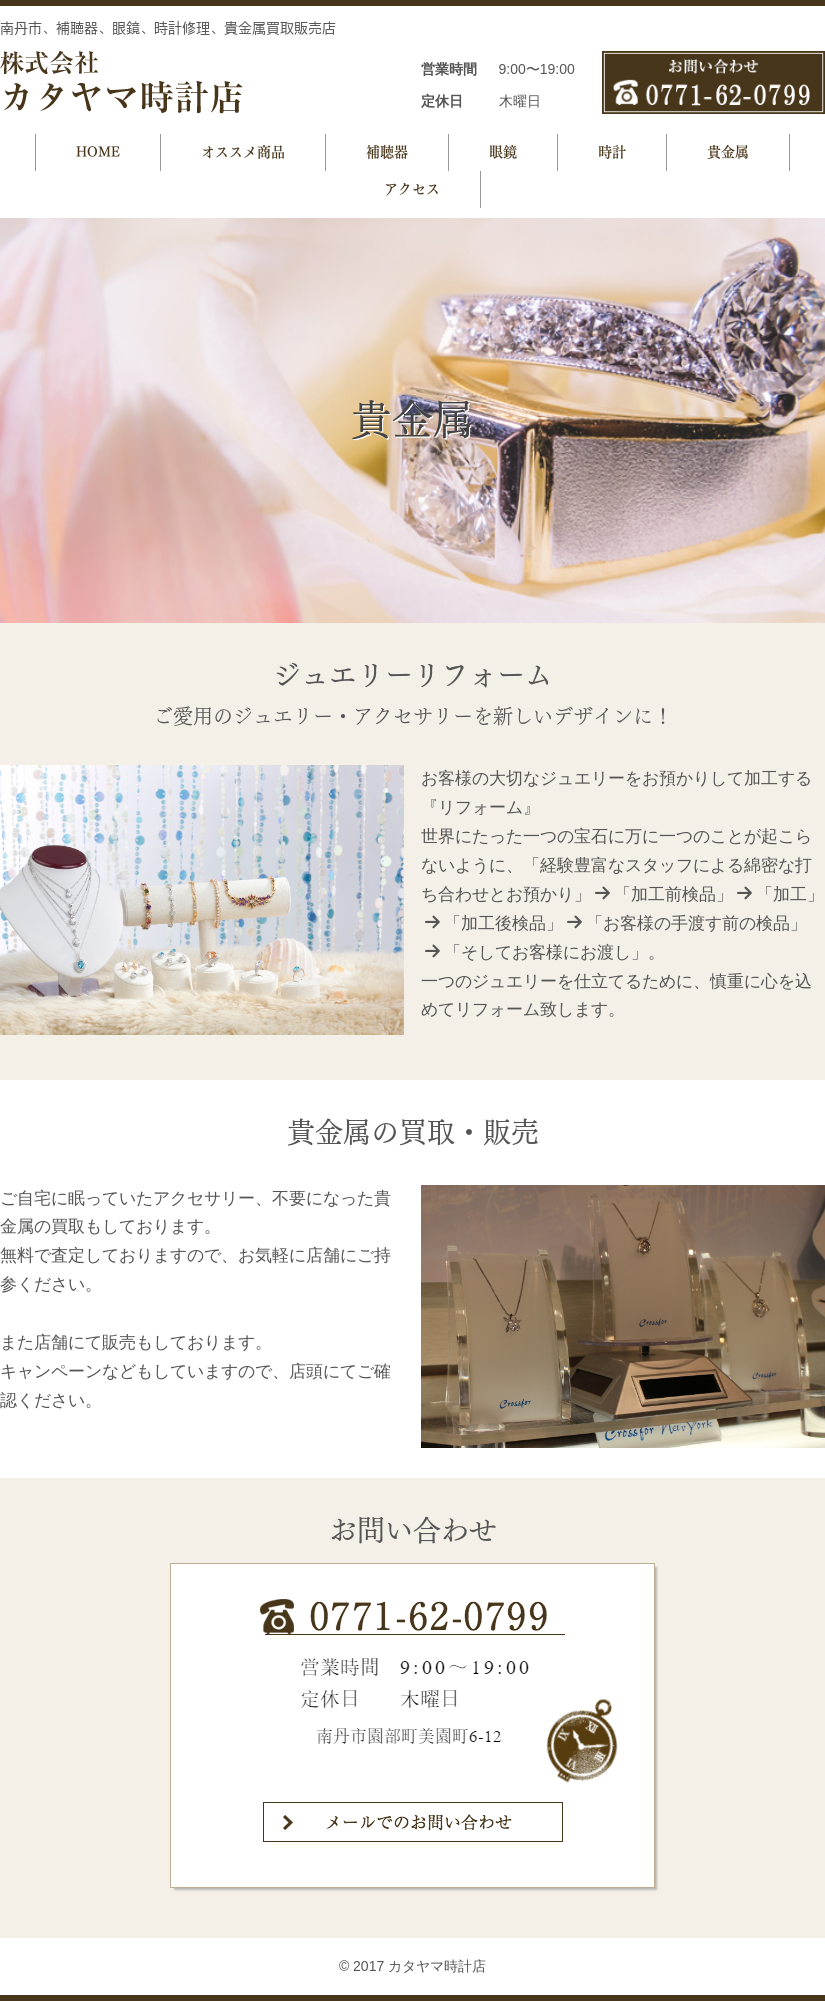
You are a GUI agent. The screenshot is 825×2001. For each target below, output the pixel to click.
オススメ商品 (243, 152)
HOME (98, 152)
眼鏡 (503, 152)
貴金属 (728, 152)
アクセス (412, 189)
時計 (612, 152)
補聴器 (387, 152)
